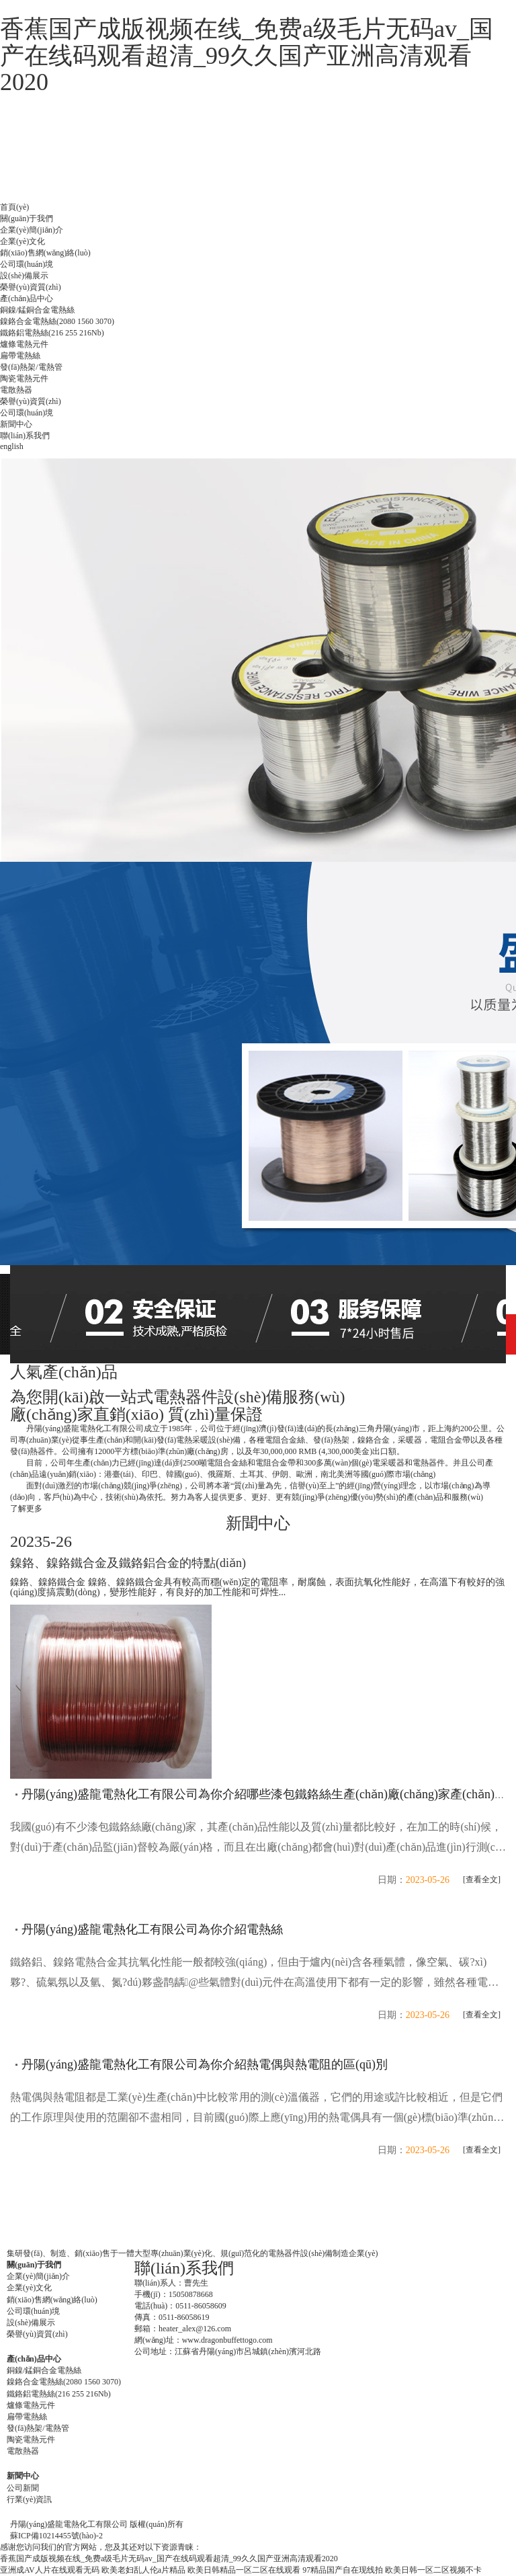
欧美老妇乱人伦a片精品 (143, 2570)
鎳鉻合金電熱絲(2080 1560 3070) (57, 321)
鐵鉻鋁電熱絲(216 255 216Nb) (52, 332)
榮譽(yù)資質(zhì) (30, 287)
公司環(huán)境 (26, 264)
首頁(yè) (14, 207)
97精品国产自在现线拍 (342, 2570)
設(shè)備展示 (24, 275)
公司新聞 (23, 2488)
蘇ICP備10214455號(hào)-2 (56, 2535)
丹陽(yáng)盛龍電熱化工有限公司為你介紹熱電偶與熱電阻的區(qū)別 (205, 2064)
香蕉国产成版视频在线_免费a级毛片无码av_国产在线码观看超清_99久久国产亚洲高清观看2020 (246, 55)
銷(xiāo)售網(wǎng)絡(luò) (45, 252)
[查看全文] (482, 1879)
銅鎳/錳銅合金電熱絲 (37, 310)
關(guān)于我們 (26, 218)
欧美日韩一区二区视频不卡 (433, 2570)
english (12, 446)
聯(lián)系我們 (25, 435)
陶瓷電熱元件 (24, 378)
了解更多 (26, 1508)
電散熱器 (16, 390)
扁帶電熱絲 (20, 355)
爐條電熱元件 (24, 344)
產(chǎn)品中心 (26, 298)
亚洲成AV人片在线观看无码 (49, 2570)
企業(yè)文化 (22, 241)
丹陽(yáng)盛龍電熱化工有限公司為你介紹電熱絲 (152, 1929)
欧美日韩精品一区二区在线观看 (243, 2570)
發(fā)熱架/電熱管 (31, 367)
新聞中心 (16, 424)
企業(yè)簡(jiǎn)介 (31, 230)
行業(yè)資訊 (29, 2499)
